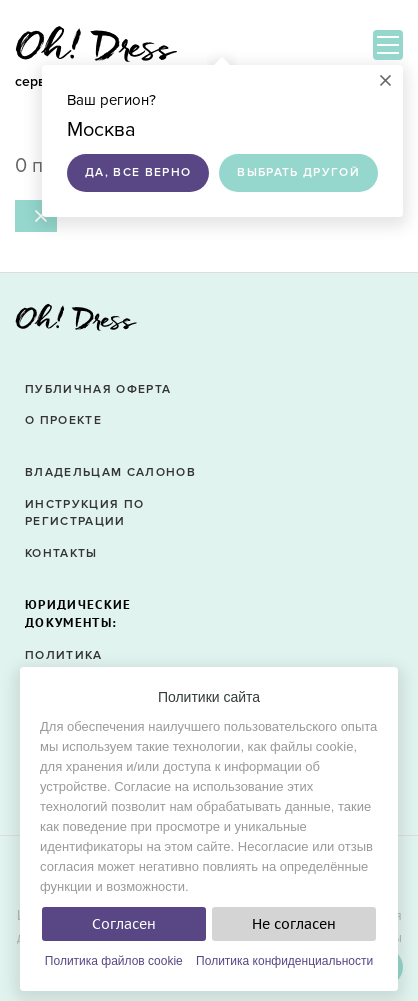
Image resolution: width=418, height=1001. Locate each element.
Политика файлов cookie (114, 961)
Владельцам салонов (110, 472)
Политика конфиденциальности (284, 961)
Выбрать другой (298, 172)
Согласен (124, 924)
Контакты (61, 553)
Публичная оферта (98, 389)
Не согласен (294, 924)
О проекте (63, 420)
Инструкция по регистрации (84, 513)
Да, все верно (138, 172)
